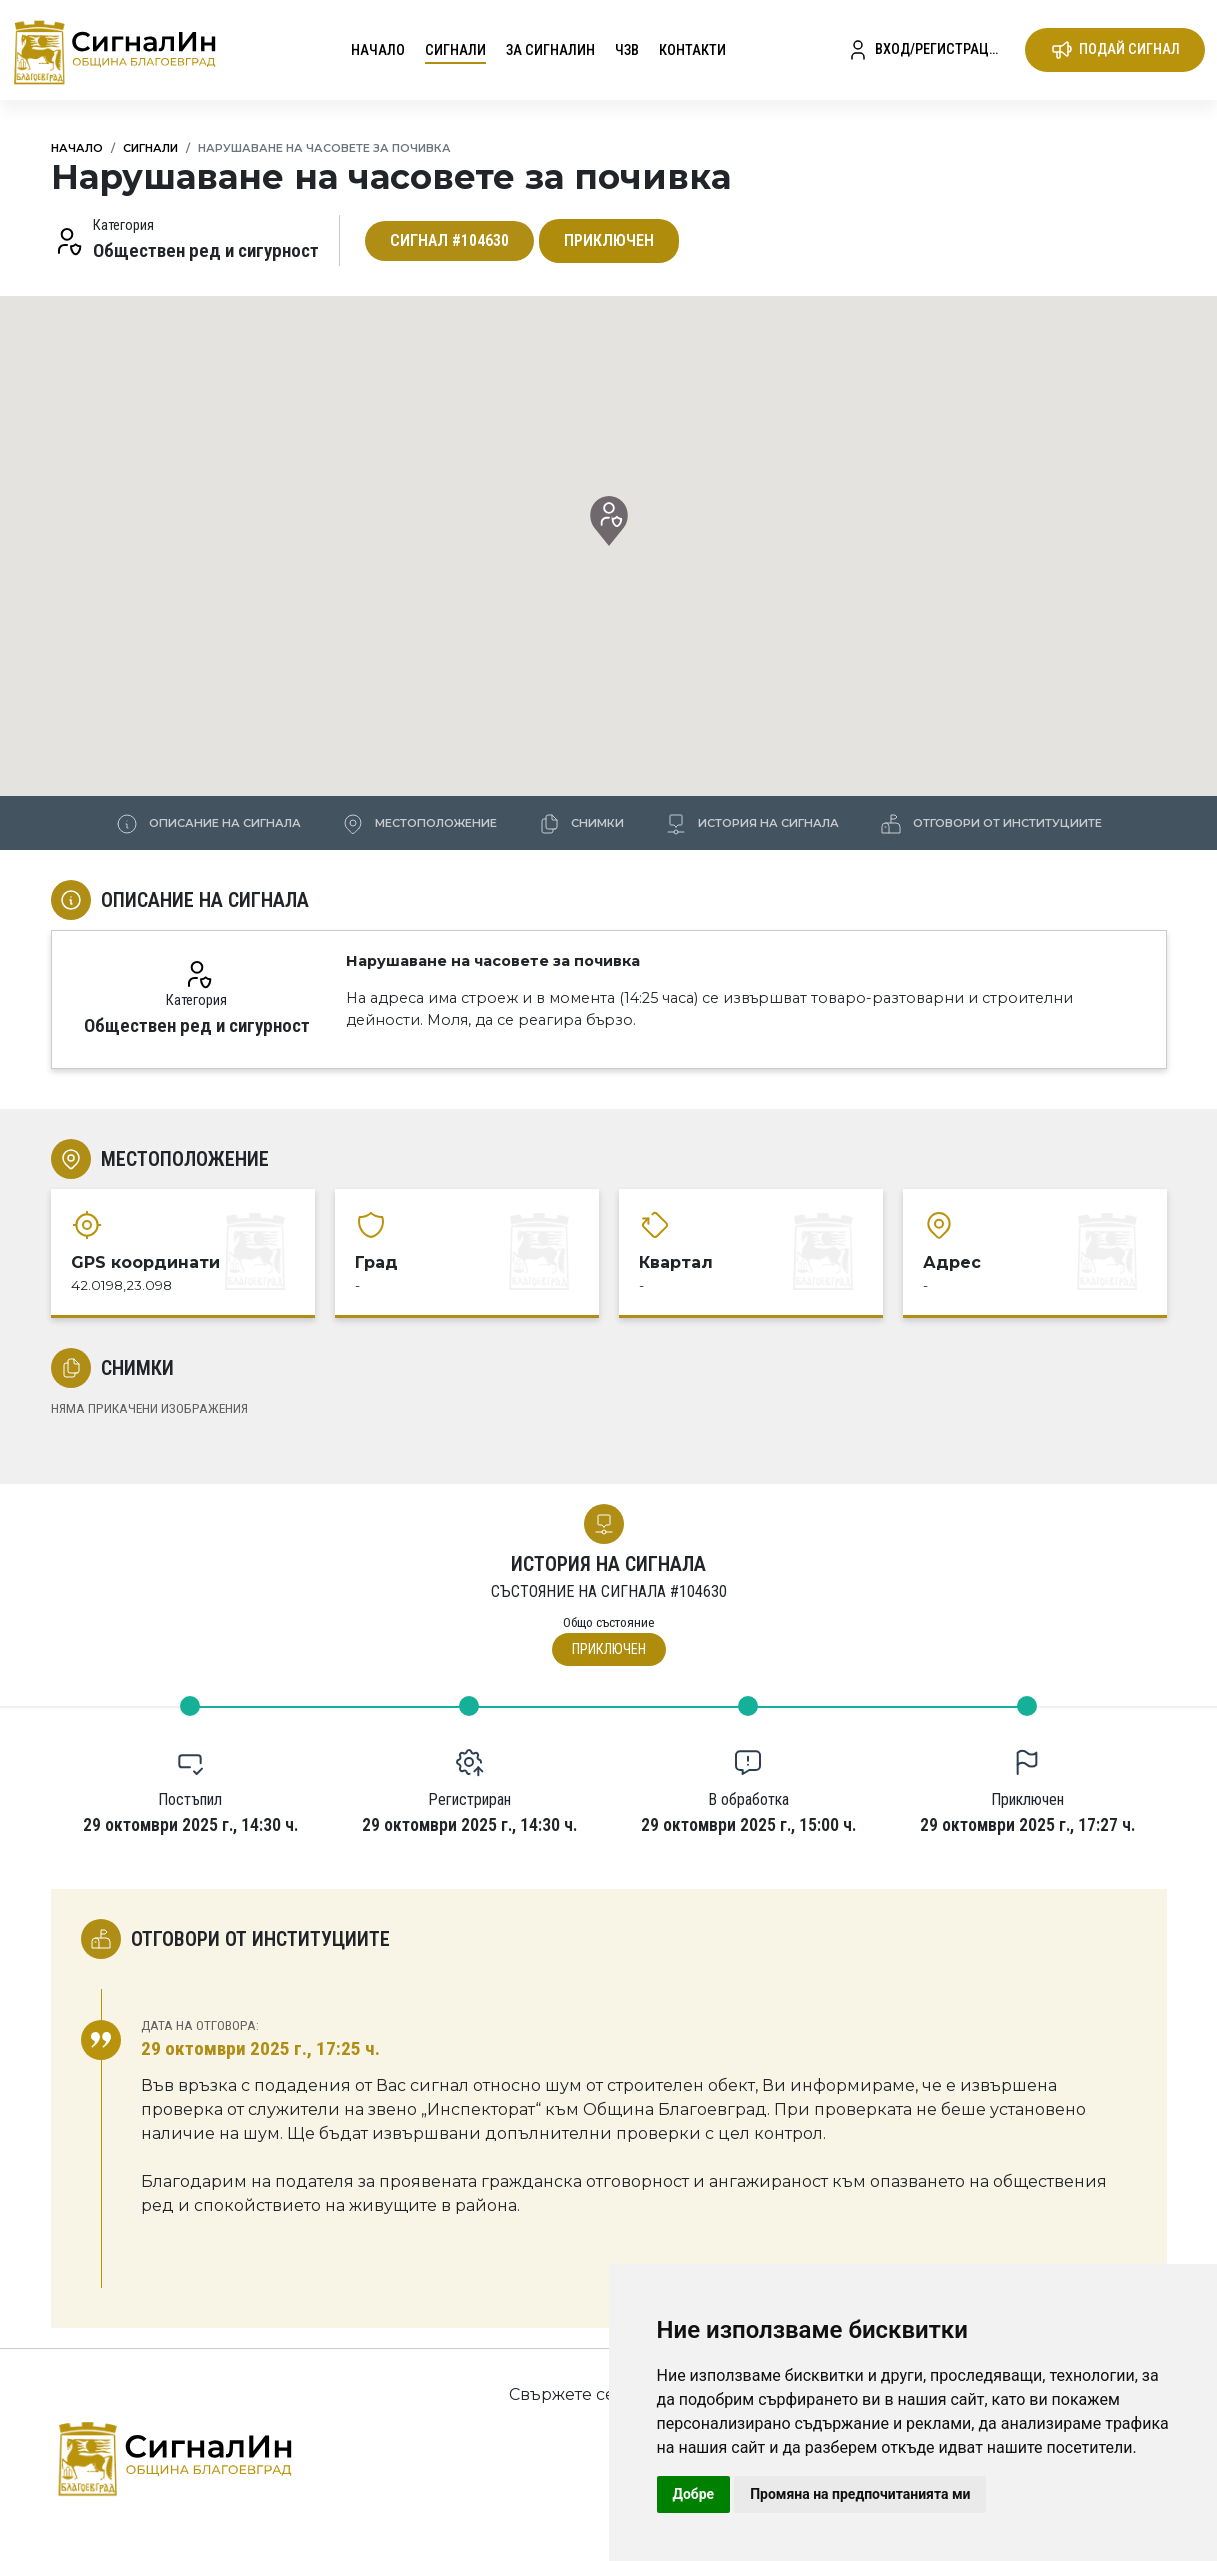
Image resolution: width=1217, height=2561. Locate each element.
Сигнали (455, 50)
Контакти (692, 50)
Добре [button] (694, 2494)
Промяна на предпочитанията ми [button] (860, 2494)
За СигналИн (550, 50)
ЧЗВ (627, 50)
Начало (378, 50)
